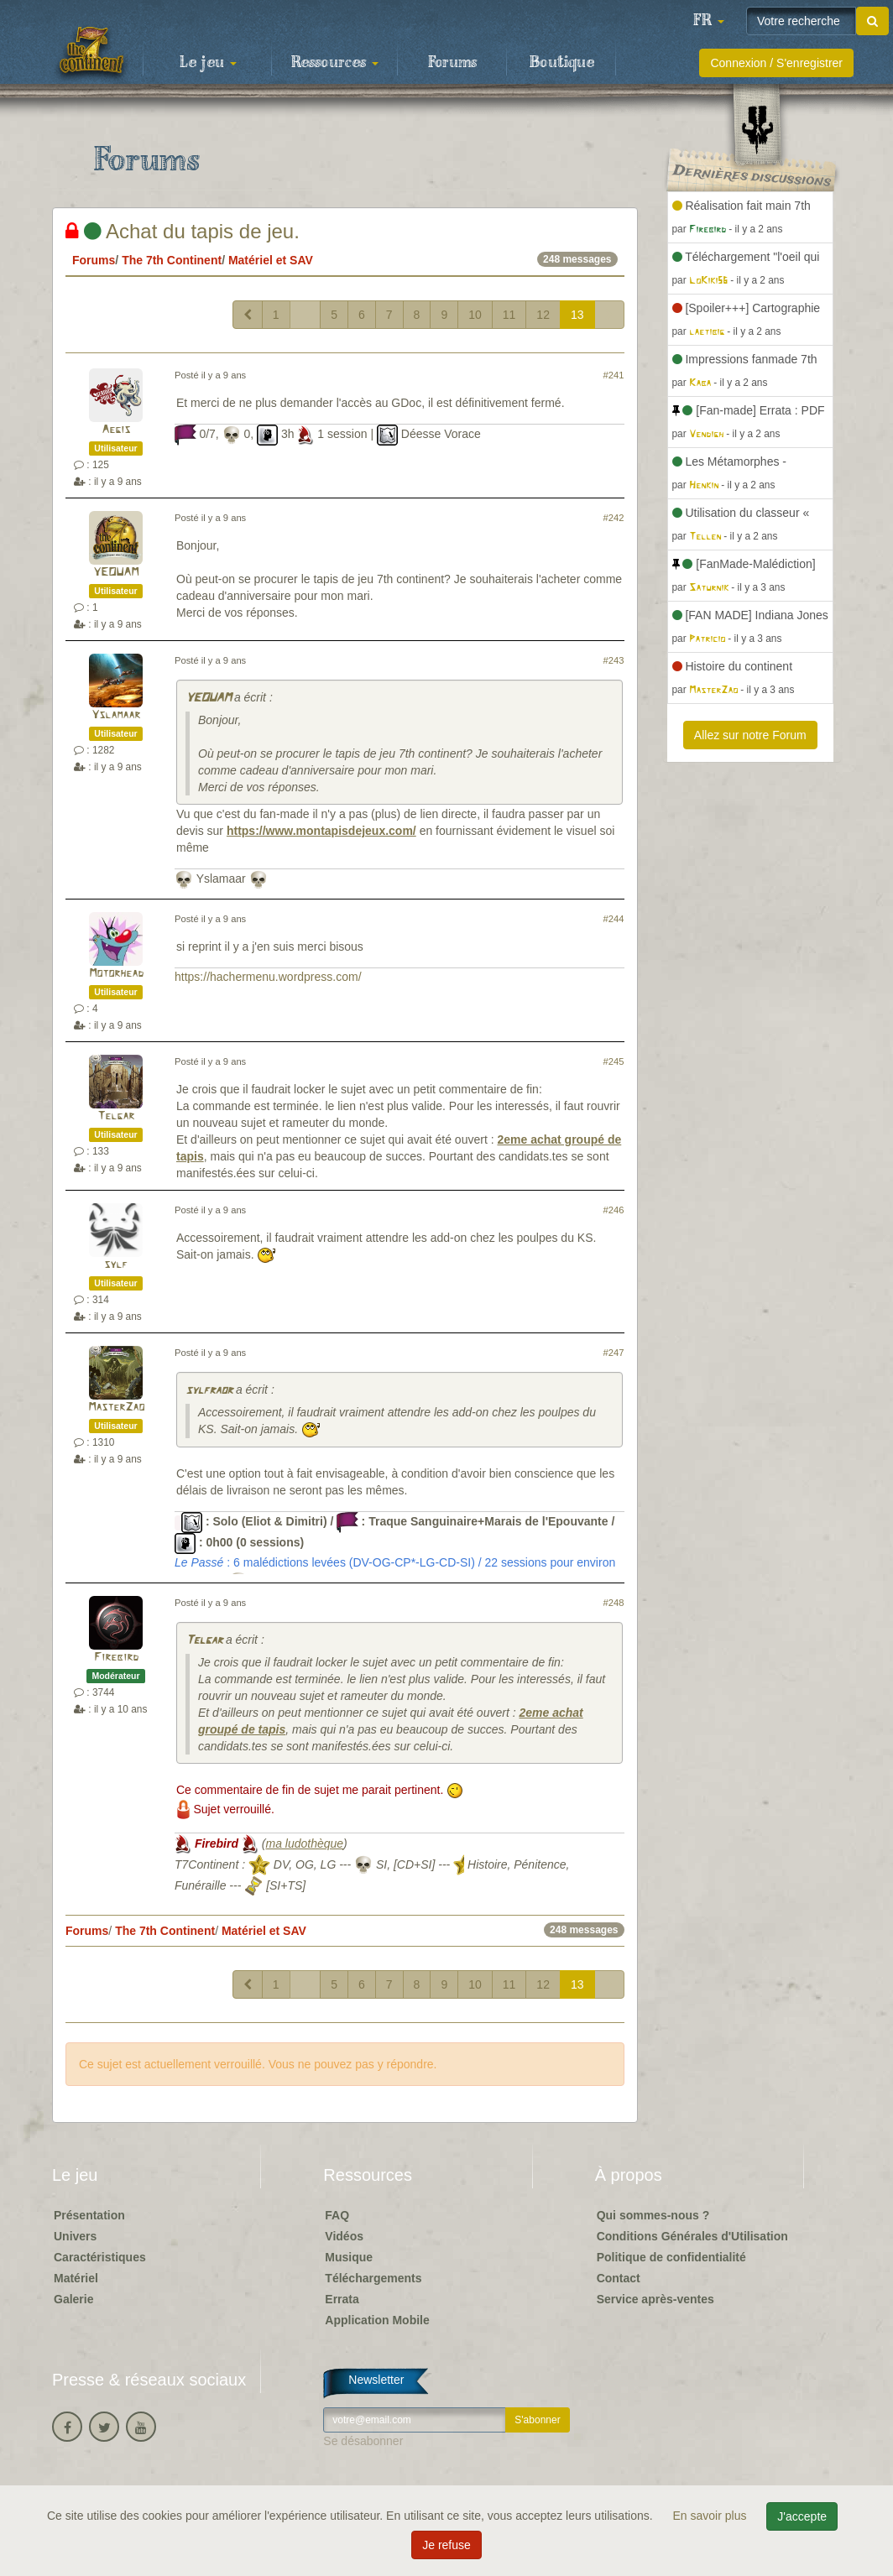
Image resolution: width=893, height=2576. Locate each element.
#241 (613, 375)
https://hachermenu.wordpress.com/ (268, 976)
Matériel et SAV (270, 260)
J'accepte (802, 2516)
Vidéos (344, 2236)
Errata (341, 2299)
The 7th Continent (172, 260)
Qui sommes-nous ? (653, 2215)
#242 (613, 518)
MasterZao (116, 1407)
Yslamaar (115, 715)
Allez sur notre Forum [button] (750, 735)
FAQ (337, 2215)
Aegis (116, 430)
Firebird (116, 1657)
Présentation (89, 2215)
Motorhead (116, 973)
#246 (613, 1210)
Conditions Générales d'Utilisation (692, 2236)
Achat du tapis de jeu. (182, 231)
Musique (349, 2257)
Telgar (115, 1116)
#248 (613, 1603)
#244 (613, 919)
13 (577, 314)
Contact (618, 2278)
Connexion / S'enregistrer (776, 63)
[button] (708, 21)
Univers (75, 2236)
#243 (613, 660)
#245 (613, 1061)
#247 (613, 1353)
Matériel (76, 2278)
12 (543, 314)
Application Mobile (377, 2320)
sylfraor (208, 1390)
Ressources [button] (335, 63)
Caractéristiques (100, 2257)
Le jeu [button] (208, 63)
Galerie (73, 2299)
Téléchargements (373, 2278)
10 (475, 314)
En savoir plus (711, 2515)
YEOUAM (115, 572)
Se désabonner (363, 2441)
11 (509, 314)
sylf (116, 1265)
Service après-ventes (655, 2299)
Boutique (562, 63)
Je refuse (446, 2545)
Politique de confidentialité (671, 2257)
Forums (452, 63)
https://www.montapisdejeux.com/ (321, 830)
